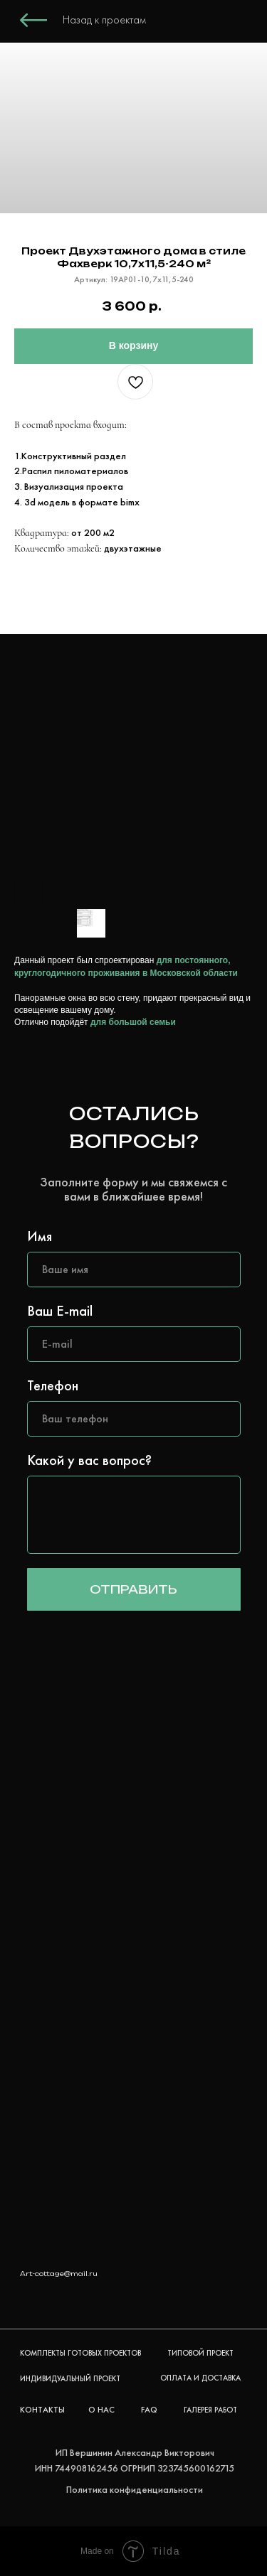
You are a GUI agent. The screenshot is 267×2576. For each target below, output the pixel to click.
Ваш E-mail (60, 1311)
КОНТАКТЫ (42, 2409)
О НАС (101, 2409)
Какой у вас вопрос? (89, 1460)
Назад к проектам (104, 19)
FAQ (149, 2409)
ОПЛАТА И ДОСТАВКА (200, 2378)
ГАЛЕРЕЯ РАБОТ (210, 2410)
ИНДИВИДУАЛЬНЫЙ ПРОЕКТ (70, 2378)
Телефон (52, 1385)
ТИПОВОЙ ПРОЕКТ (200, 2353)
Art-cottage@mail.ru (59, 2273)
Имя (39, 1236)
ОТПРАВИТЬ (133, 1589)
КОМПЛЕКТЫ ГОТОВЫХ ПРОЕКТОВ (80, 2353)
